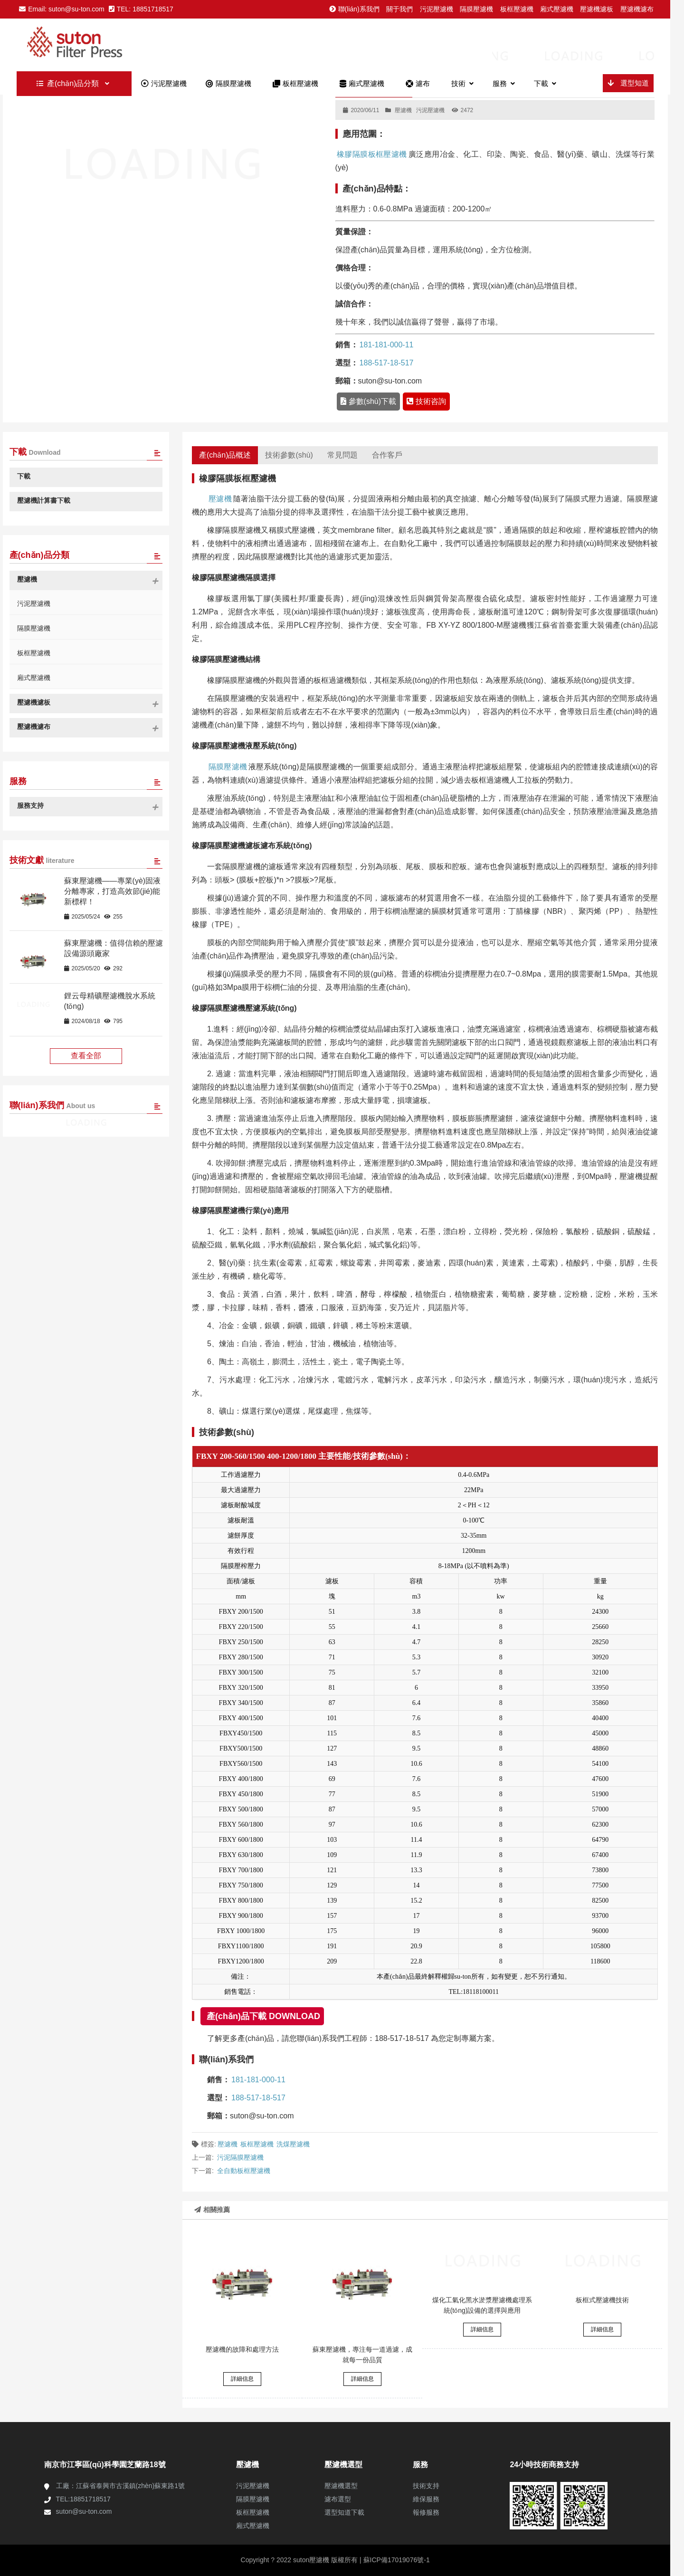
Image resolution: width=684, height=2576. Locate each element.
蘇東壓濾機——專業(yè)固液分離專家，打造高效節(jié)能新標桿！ (112, 891)
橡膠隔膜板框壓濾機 (372, 154)
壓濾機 (403, 110)
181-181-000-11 (387, 345)
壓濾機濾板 (596, 9)
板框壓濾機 (516, 9)
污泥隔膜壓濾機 (240, 2157)
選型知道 (628, 83)
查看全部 (86, 1056)
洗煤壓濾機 (293, 2144)
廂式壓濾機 (556, 9)
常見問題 (342, 455)
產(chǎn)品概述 (225, 455)
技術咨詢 (426, 401)
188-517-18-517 (387, 363)
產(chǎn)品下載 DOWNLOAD (263, 2016)
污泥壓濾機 (436, 9)
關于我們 (399, 9)
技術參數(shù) (289, 455)
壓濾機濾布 (637, 9)
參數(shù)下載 (368, 401)
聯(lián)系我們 (354, 9)
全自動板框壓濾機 (243, 2170)
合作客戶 (387, 455)
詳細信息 (242, 2378)
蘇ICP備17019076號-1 (395, 2560)
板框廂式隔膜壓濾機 (96, 44)
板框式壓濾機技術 (602, 2300)
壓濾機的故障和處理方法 (242, 2349)
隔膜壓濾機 (476, 9)
